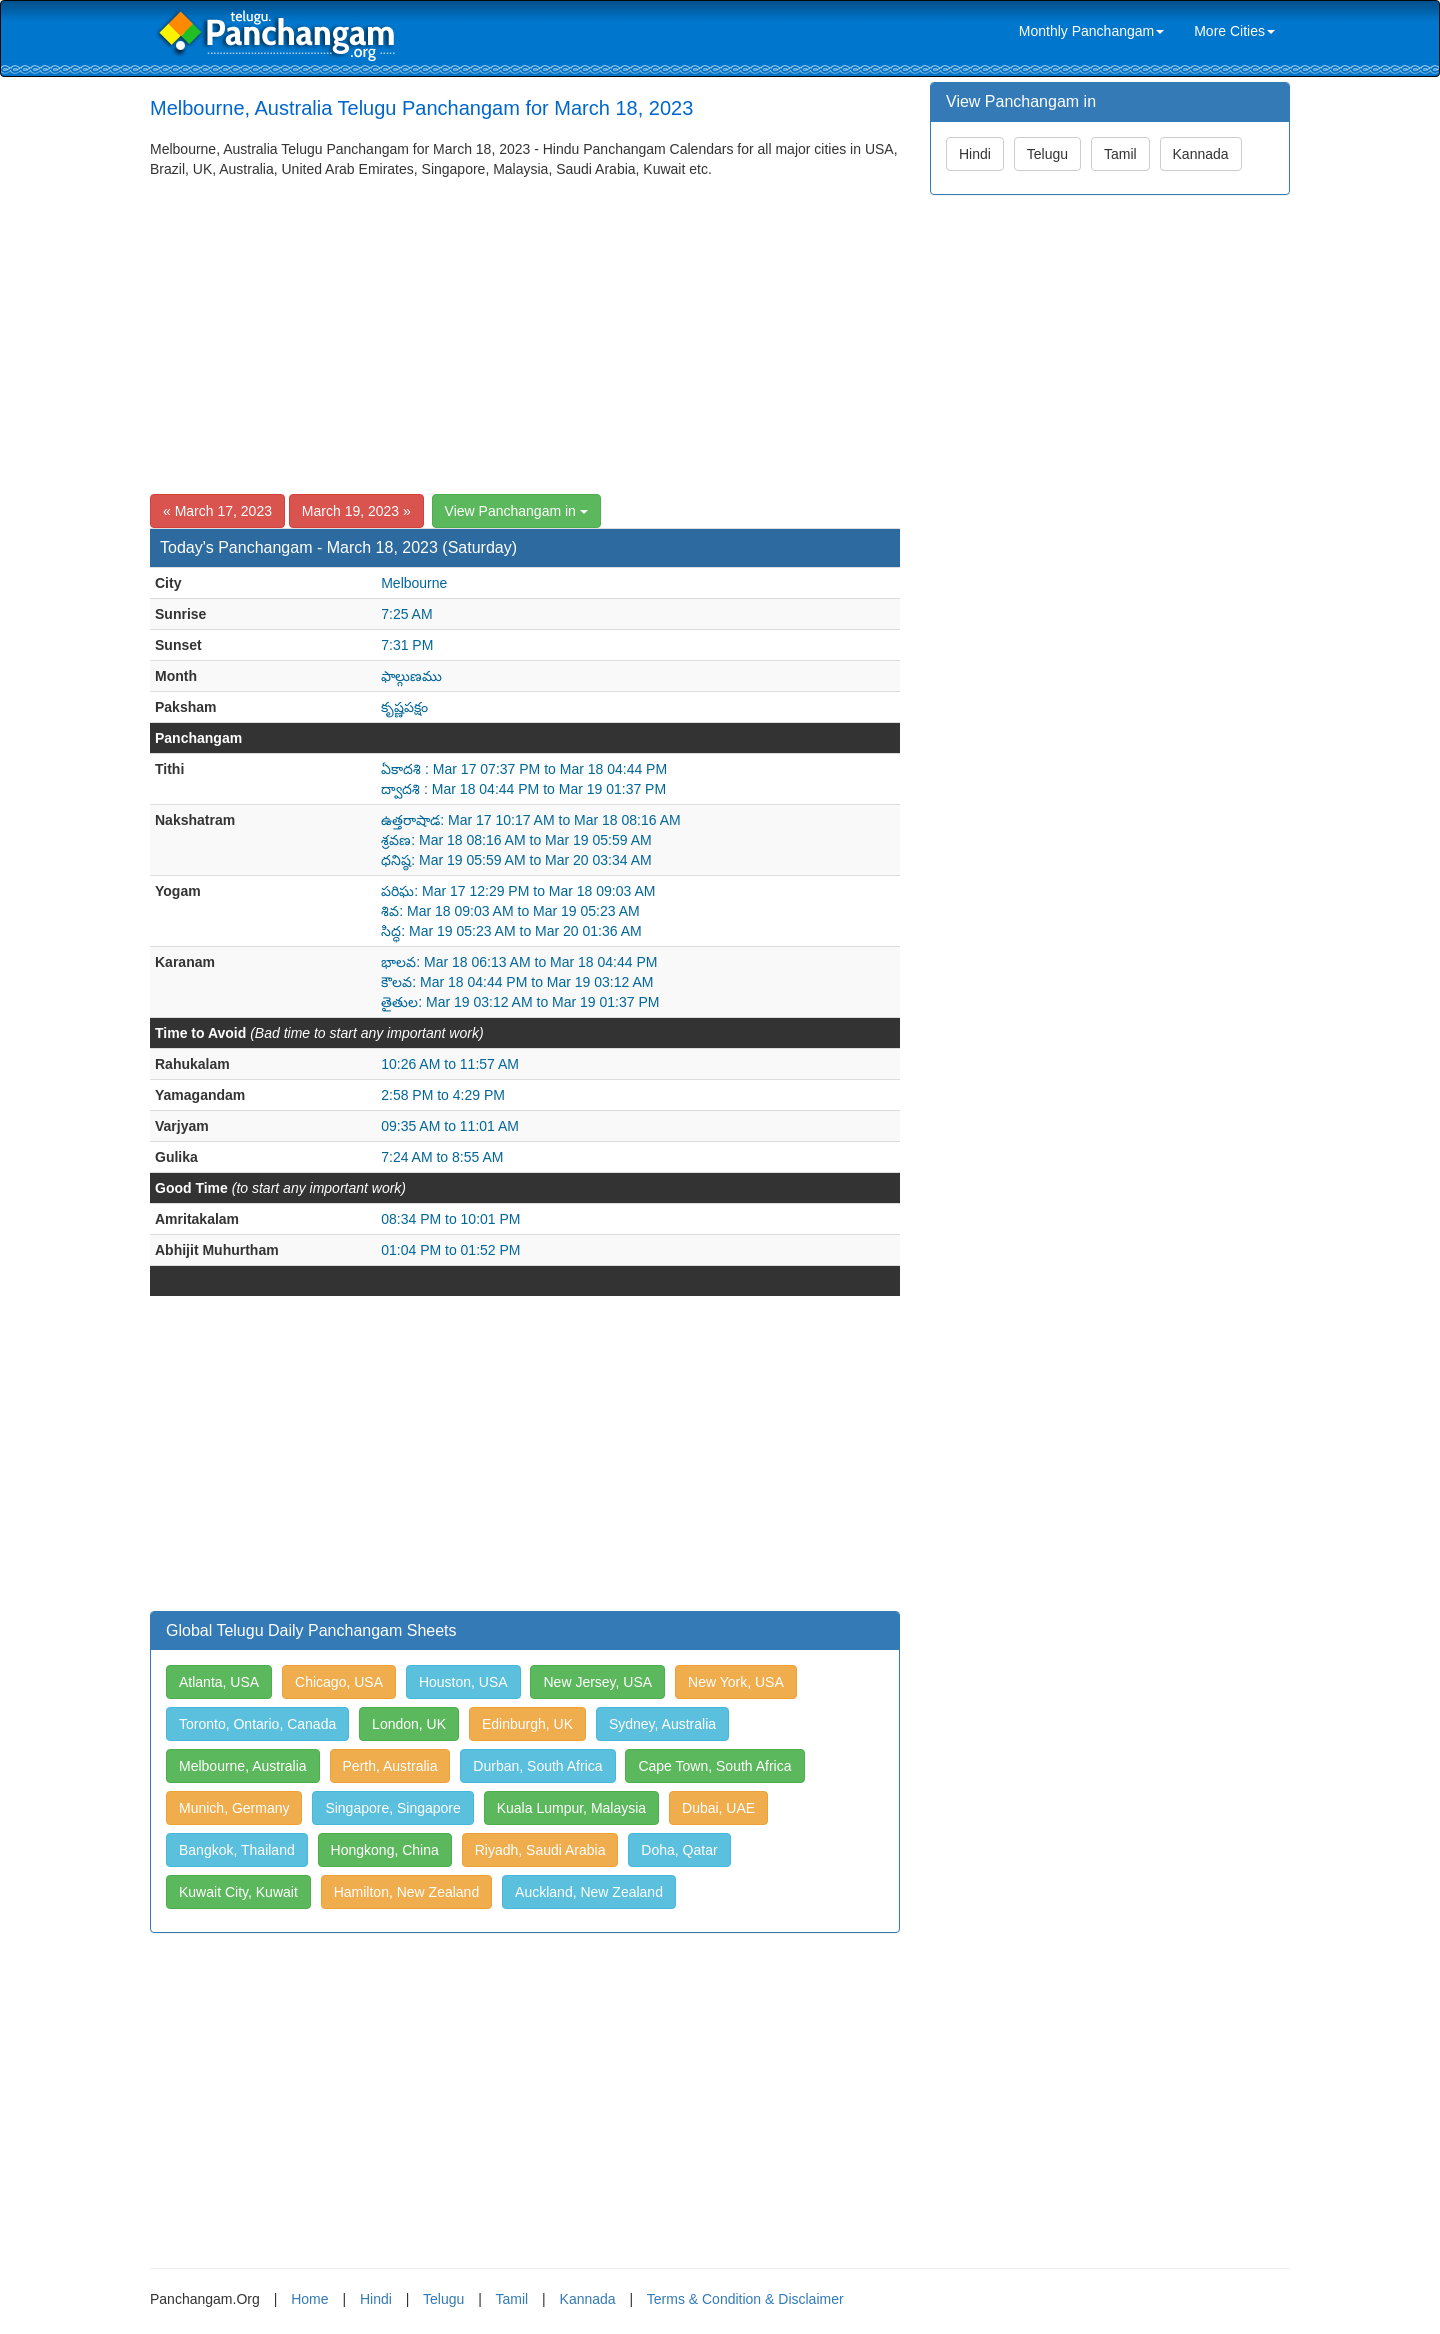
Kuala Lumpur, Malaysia (571, 1808)
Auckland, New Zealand (589, 1892)
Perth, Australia (390, 1766)
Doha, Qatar (679, 1850)
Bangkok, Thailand (237, 1850)
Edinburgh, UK (527, 1724)
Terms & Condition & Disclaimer (745, 2299)
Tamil (1120, 154)
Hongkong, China (385, 1850)
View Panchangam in (516, 511)
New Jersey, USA (597, 1682)
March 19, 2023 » (356, 511)
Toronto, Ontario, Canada (257, 1724)
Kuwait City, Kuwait (238, 1892)
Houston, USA (463, 1682)
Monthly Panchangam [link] (1091, 31)
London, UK (409, 1724)
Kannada (1201, 154)
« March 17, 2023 (217, 511)
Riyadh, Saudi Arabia (540, 1850)
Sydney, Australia (662, 1724)
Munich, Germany (234, 1808)
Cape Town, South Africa (714, 1766)
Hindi (975, 154)
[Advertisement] (525, 329)
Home (309, 2299)
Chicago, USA (339, 1682)
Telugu (1047, 154)
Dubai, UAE (718, 1808)
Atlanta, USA (219, 1682)
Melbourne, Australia (243, 1766)
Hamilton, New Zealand (407, 1892)
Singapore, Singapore (392, 1808)
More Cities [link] (1234, 31)
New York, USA (736, 1682)
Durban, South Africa (537, 1766)
